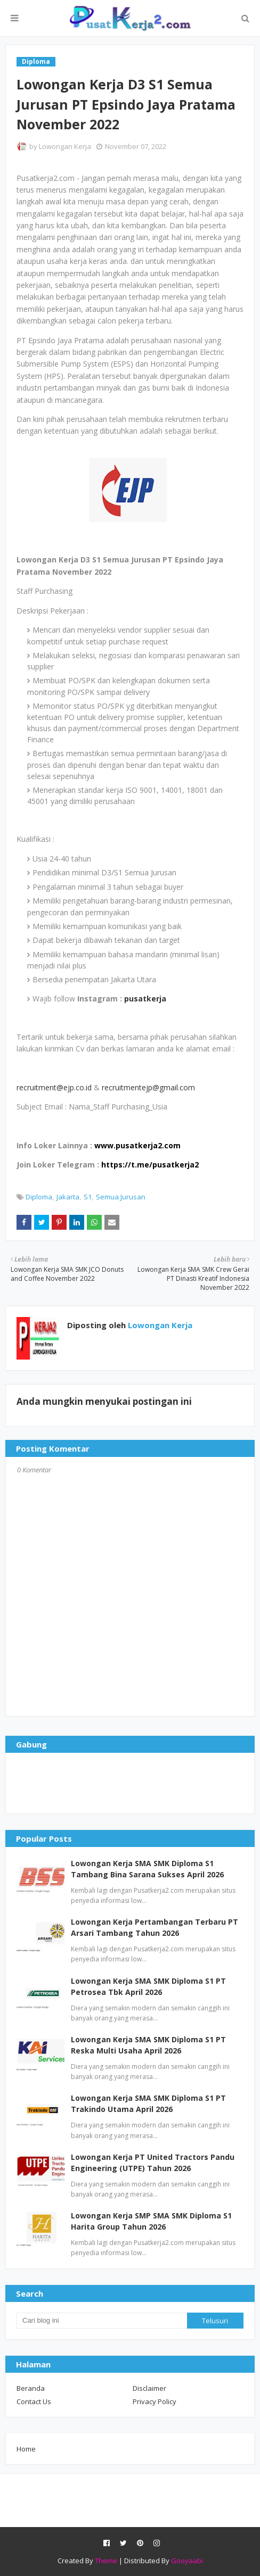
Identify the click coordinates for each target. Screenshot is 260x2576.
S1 (88, 1197)
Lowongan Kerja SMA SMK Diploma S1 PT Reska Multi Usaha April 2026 (148, 2045)
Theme (106, 2560)
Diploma (39, 1197)
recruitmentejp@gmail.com (148, 1087)
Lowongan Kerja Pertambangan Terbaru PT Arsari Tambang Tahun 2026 (154, 1927)
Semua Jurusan (120, 1197)
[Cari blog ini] (102, 2321)
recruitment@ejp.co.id (54, 1087)
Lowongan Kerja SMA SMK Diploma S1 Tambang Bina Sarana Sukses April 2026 (147, 1868)
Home (26, 2449)
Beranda (31, 2388)
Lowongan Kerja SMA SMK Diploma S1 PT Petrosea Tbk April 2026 (148, 1986)
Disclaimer (149, 2388)
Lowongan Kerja (65, 146)
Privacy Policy (154, 2401)
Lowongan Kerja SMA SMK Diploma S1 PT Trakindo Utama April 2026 (148, 2103)
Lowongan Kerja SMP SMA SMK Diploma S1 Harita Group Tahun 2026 (151, 2221)
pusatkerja (145, 998)
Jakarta (67, 1197)
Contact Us (34, 2401)
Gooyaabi (187, 2560)
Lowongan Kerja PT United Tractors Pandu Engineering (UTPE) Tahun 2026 (152, 2162)
